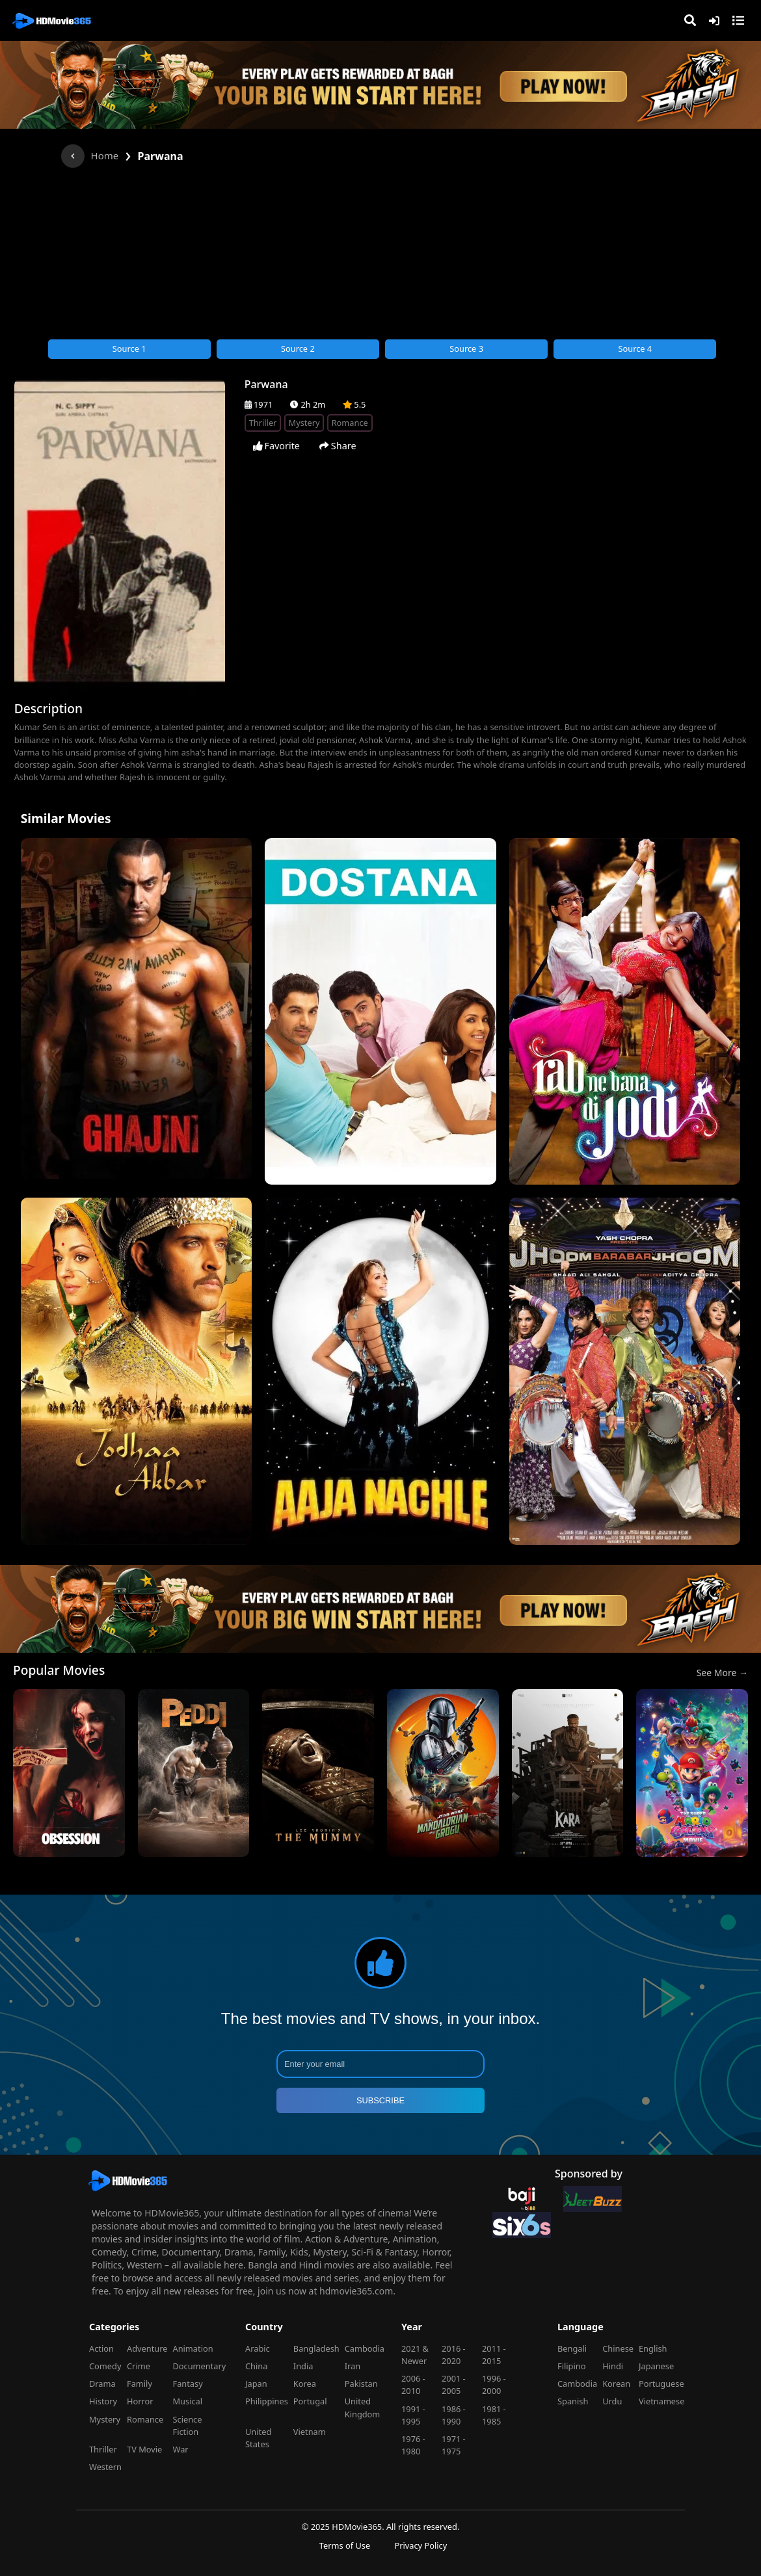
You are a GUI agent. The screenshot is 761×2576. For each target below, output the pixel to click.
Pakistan (361, 2383)
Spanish (572, 2401)
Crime (138, 2366)
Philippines (266, 2401)
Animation (192, 2348)
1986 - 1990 (454, 2415)
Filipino (571, 2366)
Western (105, 2467)
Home (105, 155)
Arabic (257, 2348)
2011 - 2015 (494, 2355)
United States (258, 2438)
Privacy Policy (420, 2545)
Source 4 (635, 348)
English (653, 2348)
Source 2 (298, 348)
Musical (187, 2401)
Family (139, 2383)
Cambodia (364, 2348)
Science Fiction (187, 2425)
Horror (140, 2401)
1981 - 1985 (494, 2415)
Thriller (103, 2449)
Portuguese (661, 2383)
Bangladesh (316, 2348)
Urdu (612, 2401)
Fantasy (187, 2383)
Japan (256, 2383)
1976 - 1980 (413, 2445)
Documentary (199, 2366)
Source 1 (129, 348)
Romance (145, 2419)
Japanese (656, 2366)
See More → (722, 1672)
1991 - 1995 (413, 2415)
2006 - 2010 (413, 2384)
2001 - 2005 (454, 2384)
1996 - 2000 (494, 2384)
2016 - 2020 (454, 2355)
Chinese (618, 2348)
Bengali (572, 2348)
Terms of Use (344, 2545)
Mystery (104, 2419)
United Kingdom (362, 2407)
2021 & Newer (415, 2355)
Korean (616, 2383)
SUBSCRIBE (380, 2100)
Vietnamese (661, 2401)
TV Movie (144, 2449)
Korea (304, 2383)
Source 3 (466, 348)
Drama (102, 2383)
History (103, 2401)
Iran (352, 2366)
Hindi (612, 2366)
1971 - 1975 (454, 2445)
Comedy (105, 2366)
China (256, 2366)
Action (101, 2348)
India (303, 2366)
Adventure (147, 2348)
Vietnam (309, 2432)
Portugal (310, 2401)
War (180, 2449)
